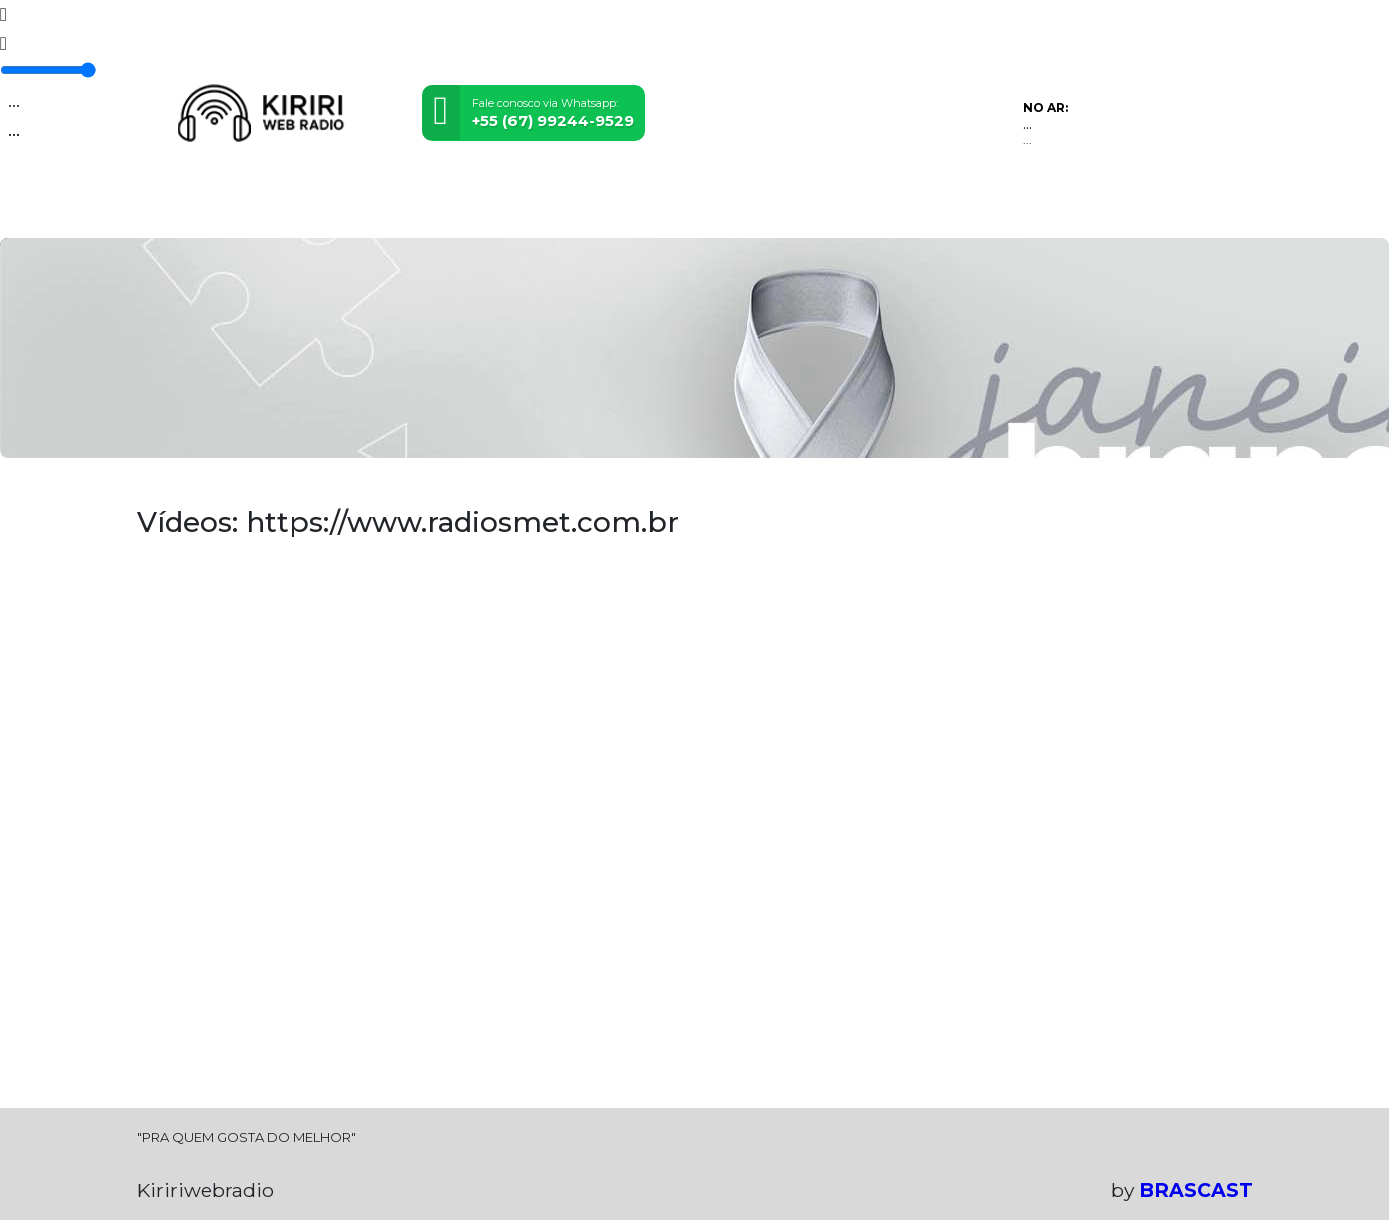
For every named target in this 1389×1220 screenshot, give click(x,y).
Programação (259, 209)
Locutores (448, 209)
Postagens (547, 209)
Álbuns (631, 209)
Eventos (360, 209)
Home (166, 209)
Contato (705, 209)
